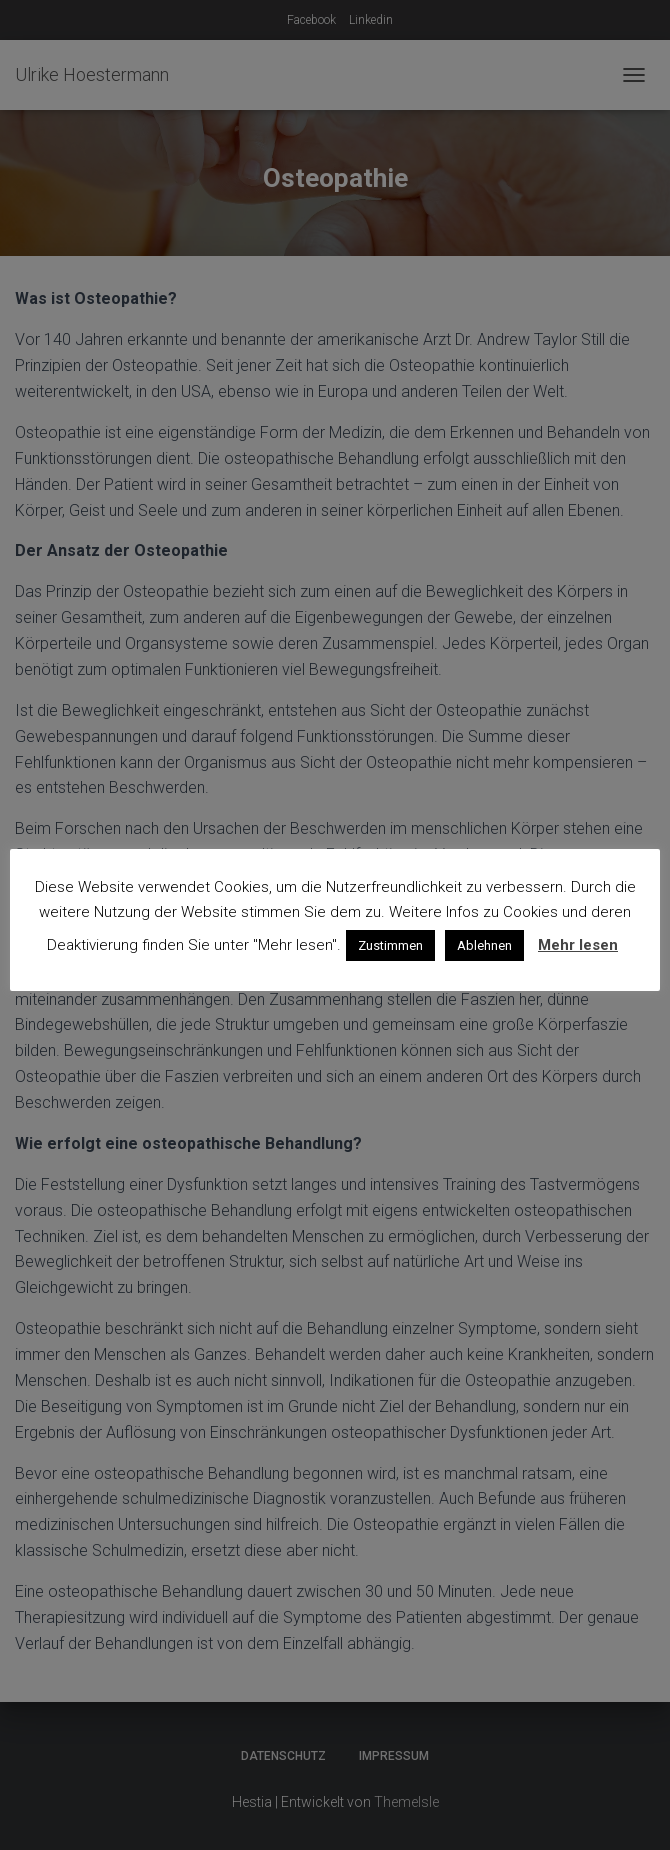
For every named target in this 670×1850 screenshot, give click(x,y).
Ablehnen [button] (484, 945)
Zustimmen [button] (390, 945)
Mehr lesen (578, 945)
